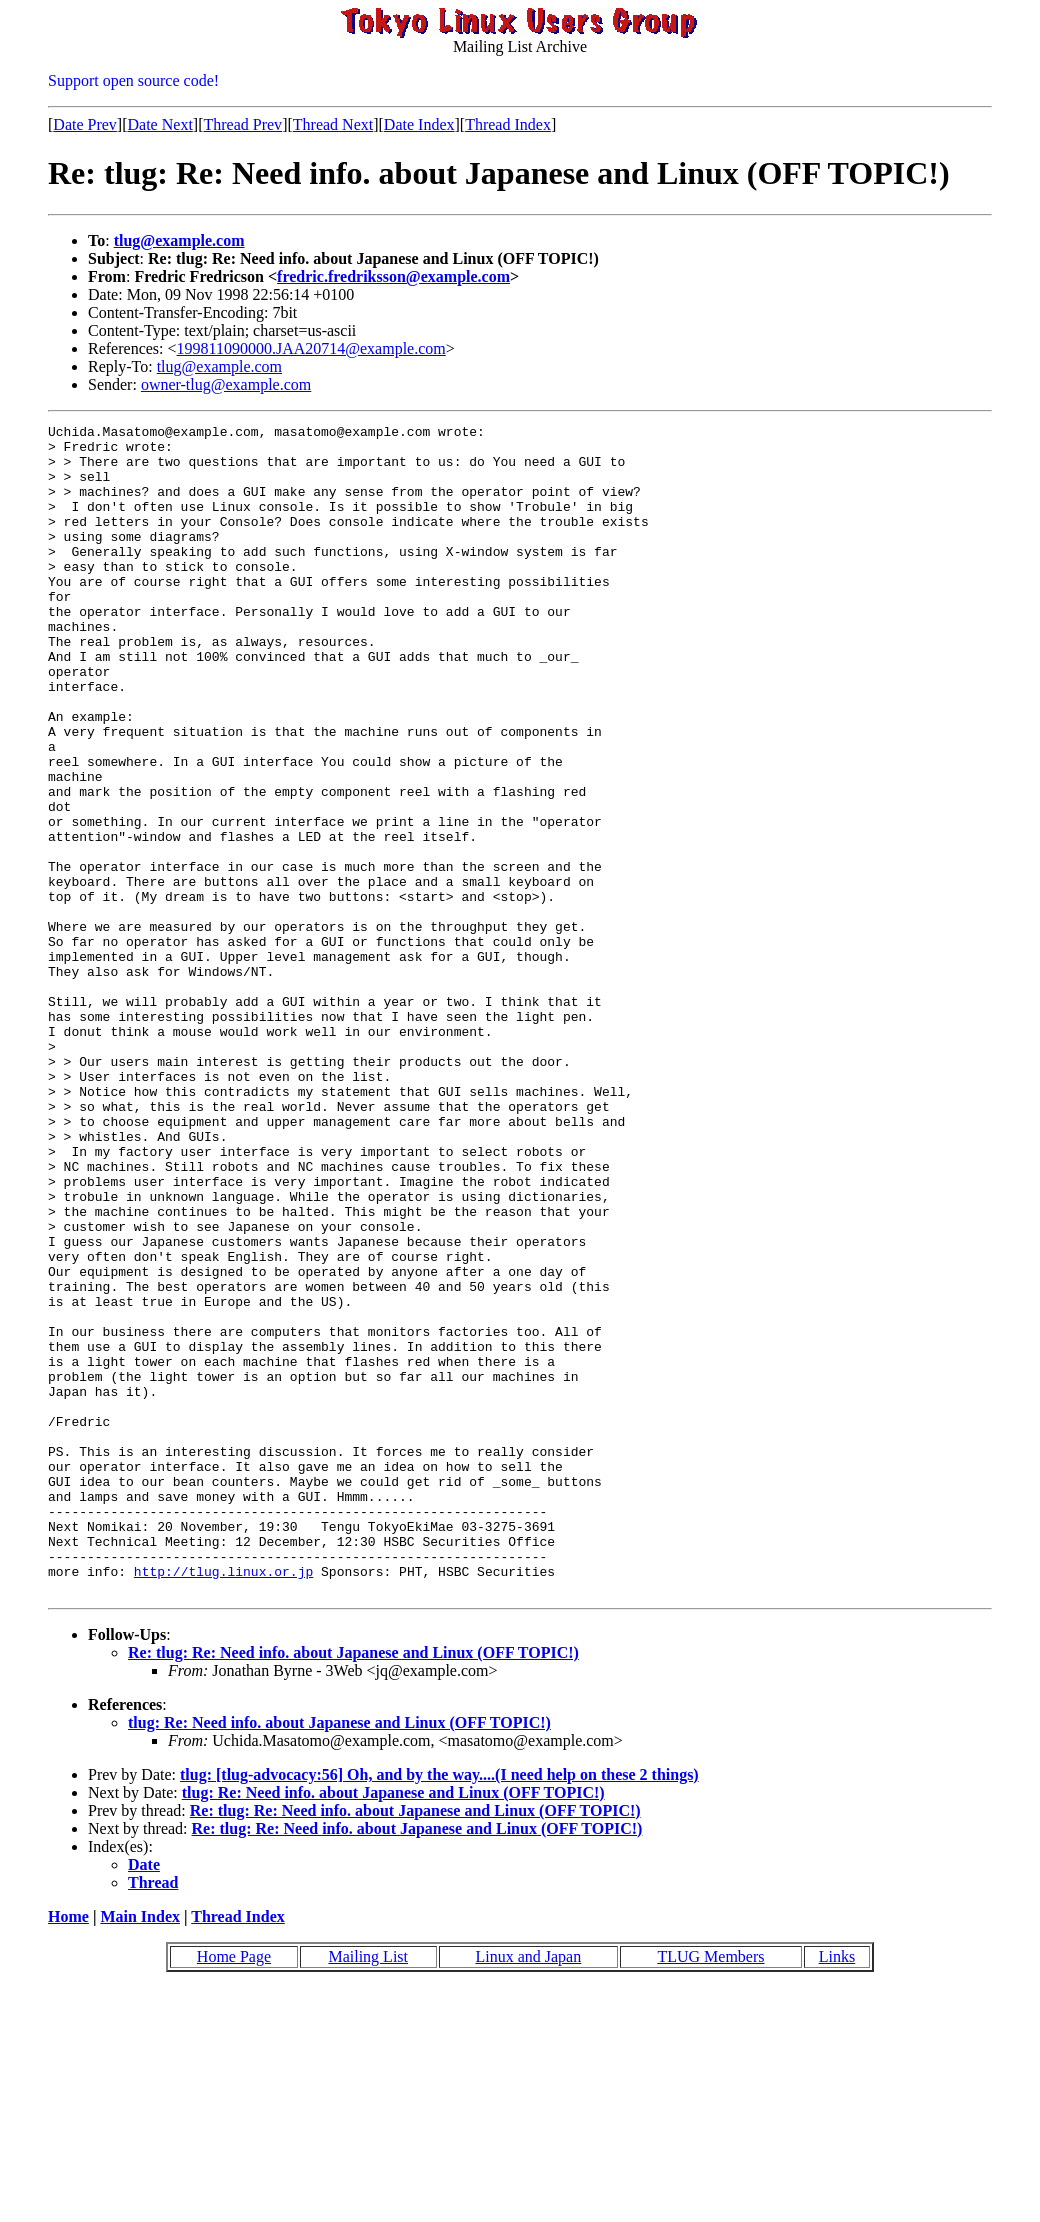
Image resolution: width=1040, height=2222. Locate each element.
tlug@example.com (179, 240)
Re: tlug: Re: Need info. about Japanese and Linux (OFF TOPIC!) (353, 1886)
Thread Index (508, 124)
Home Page (234, 2190)
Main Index (140, 2150)
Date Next (160, 124)
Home (68, 2150)
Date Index (419, 124)
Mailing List (368, 2190)
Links (837, 2190)
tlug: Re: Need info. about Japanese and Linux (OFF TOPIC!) (339, 1956)
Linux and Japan (528, 2190)
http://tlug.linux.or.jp (223, 1802)
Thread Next (333, 124)
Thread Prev (242, 124)
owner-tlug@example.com (226, 384)
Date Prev (85, 124)
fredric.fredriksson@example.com (393, 276)
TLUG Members (710, 2190)
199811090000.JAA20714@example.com (311, 348)
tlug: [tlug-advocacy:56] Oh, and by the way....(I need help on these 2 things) (439, 2008)
